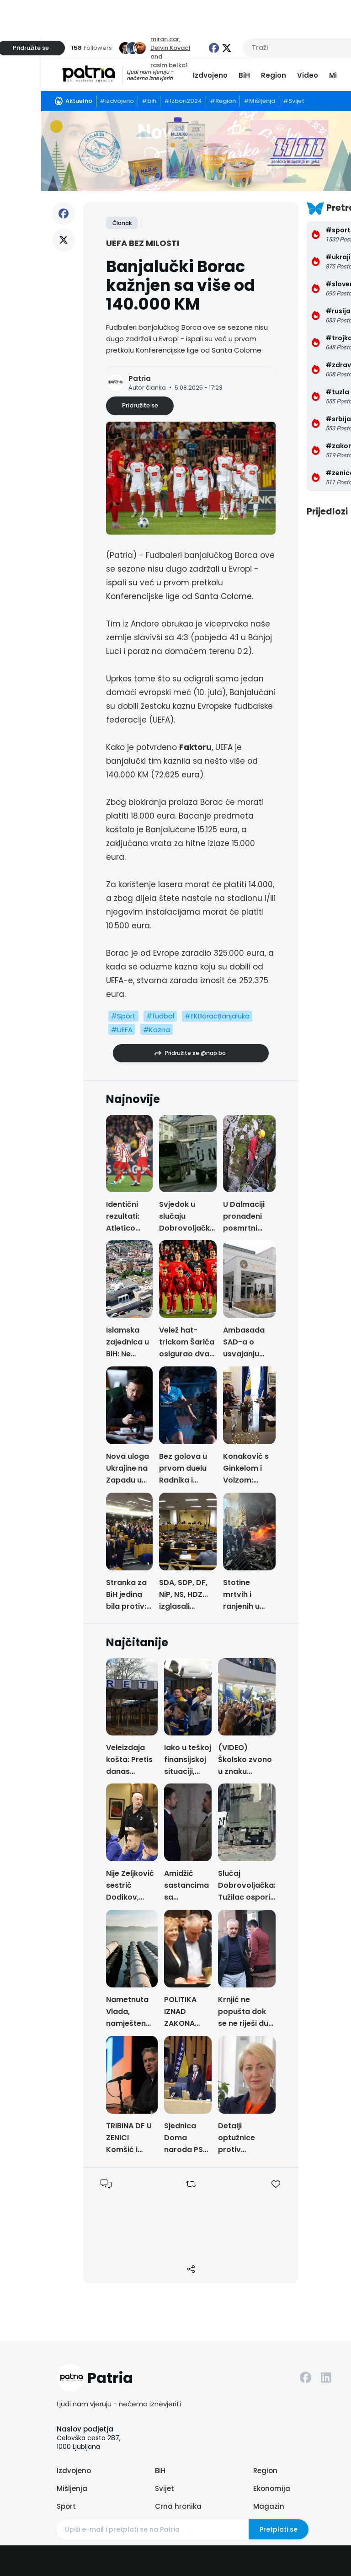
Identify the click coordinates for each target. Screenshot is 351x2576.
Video (307, 75)
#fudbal (160, 1016)
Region (273, 75)
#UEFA (122, 1029)
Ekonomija (271, 2488)
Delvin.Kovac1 (170, 47)
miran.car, (165, 39)
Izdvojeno (210, 75)
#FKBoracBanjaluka (217, 1016)
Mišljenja (72, 2488)
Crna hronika (178, 2506)
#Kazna (156, 1029)
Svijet (164, 2488)
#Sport (123, 1016)
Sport (66, 2506)
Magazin (268, 2506)
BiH (244, 75)
